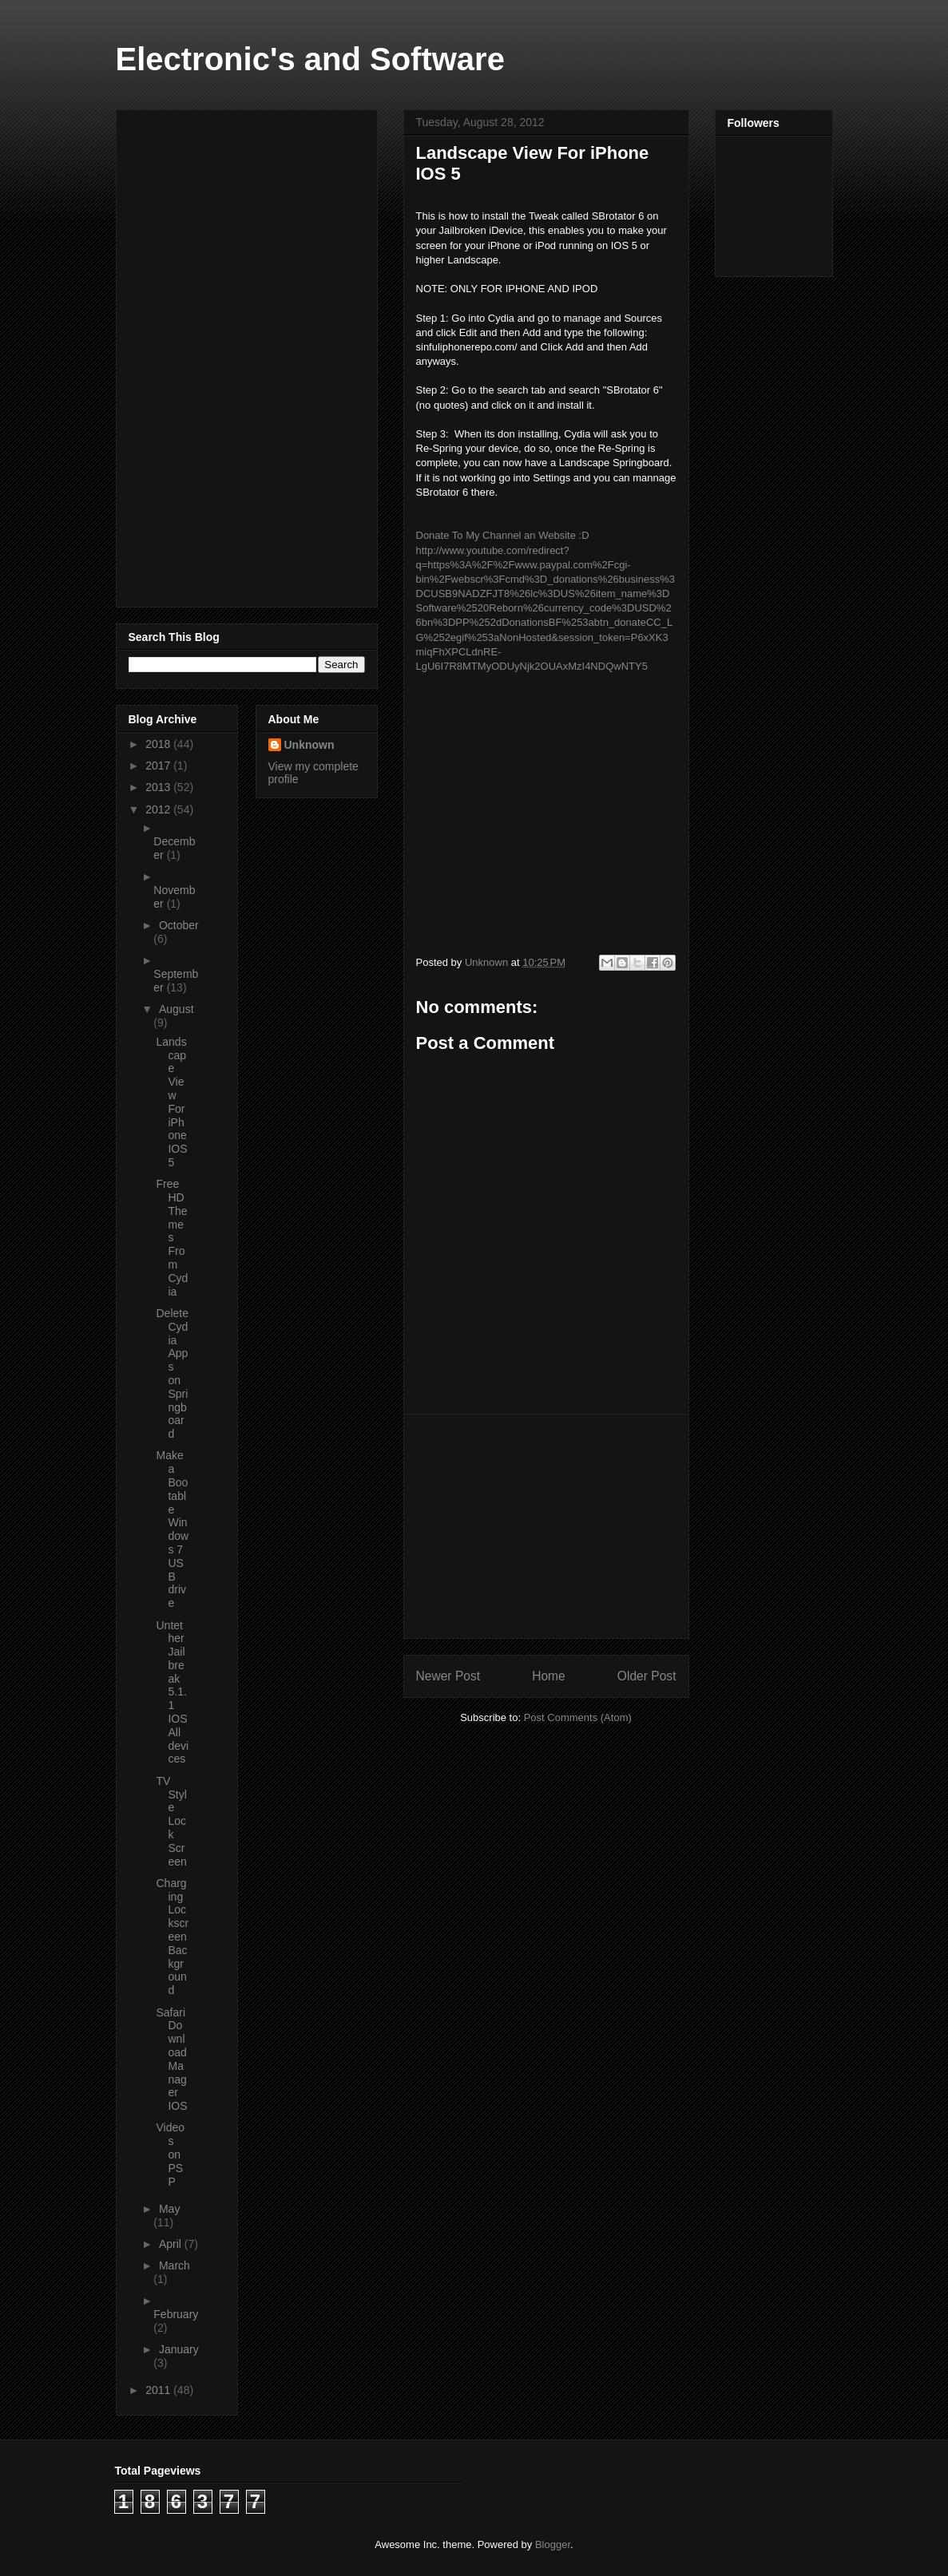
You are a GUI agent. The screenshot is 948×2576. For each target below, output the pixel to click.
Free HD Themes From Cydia (172, 1237)
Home (548, 1676)
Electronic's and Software (310, 59)
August (176, 1009)
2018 (159, 744)
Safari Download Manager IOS (171, 2059)
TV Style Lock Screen (171, 1821)
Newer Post (448, 1676)
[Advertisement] (546, 1526)
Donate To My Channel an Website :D (502, 535)
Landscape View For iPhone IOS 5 (171, 1102)
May (169, 2208)
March (174, 2265)
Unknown (309, 744)
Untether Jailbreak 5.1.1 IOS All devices (172, 1692)
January (179, 2349)
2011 (159, 2390)
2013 (159, 787)
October (179, 925)
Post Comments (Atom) (578, 1717)
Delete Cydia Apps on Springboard (172, 1373)
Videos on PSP (170, 2154)
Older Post (646, 1676)
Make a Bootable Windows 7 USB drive (172, 1529)
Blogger (552, 2544)
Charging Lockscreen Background (172, 1936)
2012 (159, 809)
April (171, 2244)
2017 (159, 765)
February (175, 2314)
